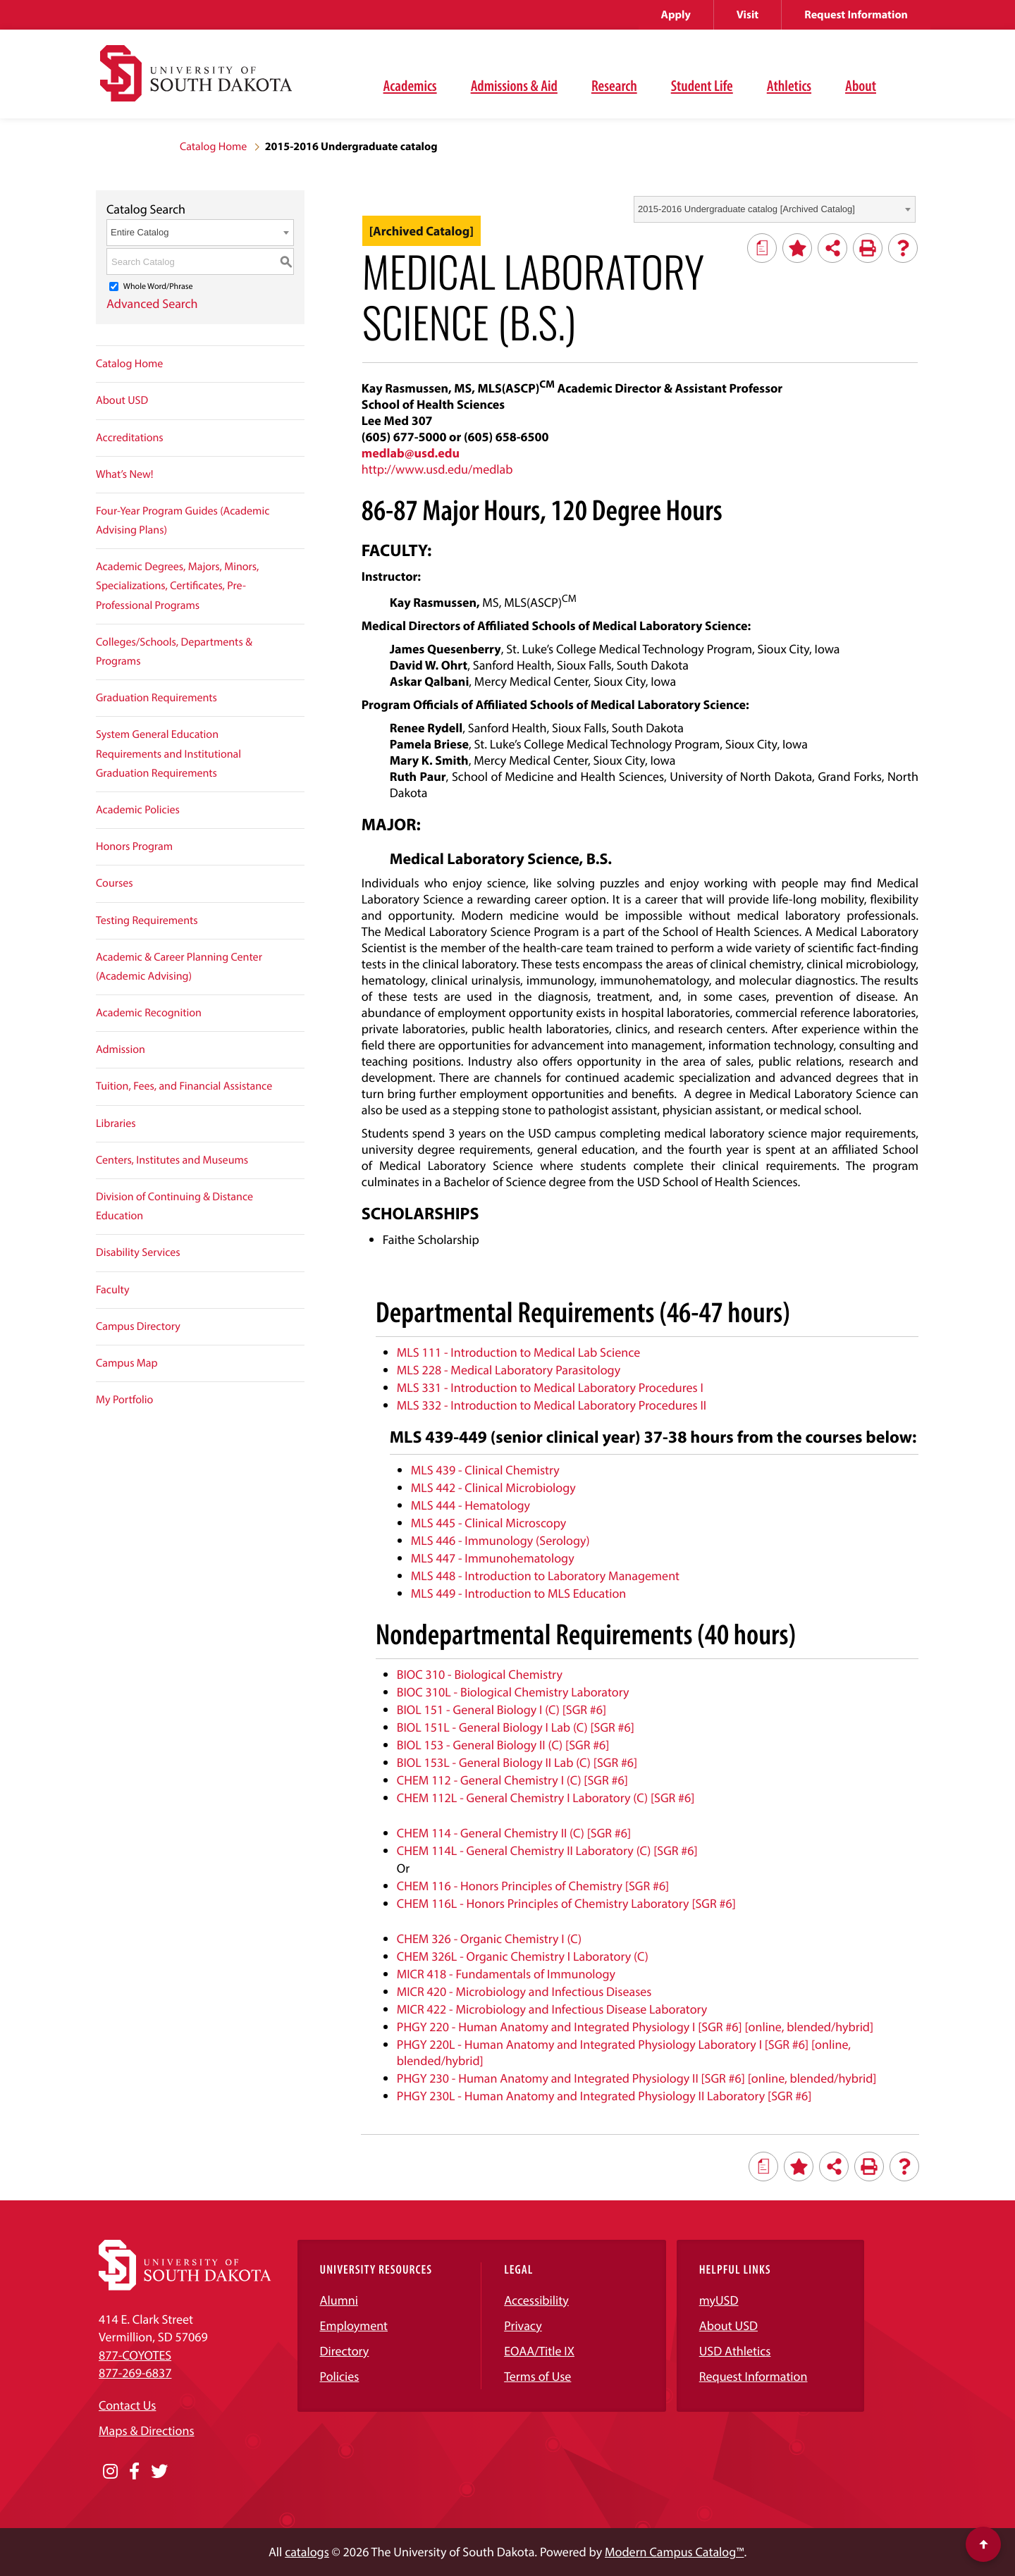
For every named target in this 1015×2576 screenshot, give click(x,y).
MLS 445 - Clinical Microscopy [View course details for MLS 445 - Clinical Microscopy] (489, 1523)
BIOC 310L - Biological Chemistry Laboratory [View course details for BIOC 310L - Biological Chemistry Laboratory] (513, 1692)
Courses (114, 883)
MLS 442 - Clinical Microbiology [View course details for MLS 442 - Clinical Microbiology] (493, 1487)
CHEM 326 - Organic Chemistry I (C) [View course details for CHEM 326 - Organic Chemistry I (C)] (489, 1938)
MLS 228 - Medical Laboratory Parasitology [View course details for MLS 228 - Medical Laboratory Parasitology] (508, 1370)
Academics (410, 85)
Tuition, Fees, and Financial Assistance (184, 1086)
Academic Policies (138, 810)
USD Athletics (735, 2351)
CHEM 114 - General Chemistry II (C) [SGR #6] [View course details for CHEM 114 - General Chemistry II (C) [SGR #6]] (514, 1833)
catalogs (307, 2552)
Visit (747, 15)
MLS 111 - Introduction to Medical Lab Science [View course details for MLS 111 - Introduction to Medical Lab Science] (518, 1352)
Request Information (856, 15)
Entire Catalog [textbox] (139, 232)
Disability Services (138, 1252)
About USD (122, 400)
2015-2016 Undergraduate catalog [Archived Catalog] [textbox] (746, 209)
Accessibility (536, 2300)
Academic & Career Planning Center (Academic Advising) (179, 966)
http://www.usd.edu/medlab (437, 469)
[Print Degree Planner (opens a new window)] (762, 248)
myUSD (719, 2300)
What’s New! (125, 474)
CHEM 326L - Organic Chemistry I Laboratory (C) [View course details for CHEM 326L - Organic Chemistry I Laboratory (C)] (522, 1956)
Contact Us (127, 2405)
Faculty (113, 1290)
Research (614, 85)
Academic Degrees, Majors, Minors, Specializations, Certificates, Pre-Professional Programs (177, 586)
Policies (339, 2376)
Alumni (339, 2300)
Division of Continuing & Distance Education (174, 1206)
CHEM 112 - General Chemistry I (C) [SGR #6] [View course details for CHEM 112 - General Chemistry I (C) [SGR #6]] (512, 1780)
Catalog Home (213, 147)
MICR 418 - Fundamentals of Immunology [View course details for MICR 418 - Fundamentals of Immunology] (506, 1974)
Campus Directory (138, 1326)
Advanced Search (152, 303)
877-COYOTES (135, 2355)
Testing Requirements (147, 920)
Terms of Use (537, 2376)
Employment (354, 2325)
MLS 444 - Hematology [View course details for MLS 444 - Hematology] (470, 1505)
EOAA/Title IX (539, 2351)
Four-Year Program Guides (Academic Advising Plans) (182, 520)
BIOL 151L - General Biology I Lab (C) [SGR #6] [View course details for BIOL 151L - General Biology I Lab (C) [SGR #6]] (515, 1727)
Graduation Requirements (156, 698)
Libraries (116, 1123)
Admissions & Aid (514, 85)
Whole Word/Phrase (158, 286)
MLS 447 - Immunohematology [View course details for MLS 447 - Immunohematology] (492, 1558)
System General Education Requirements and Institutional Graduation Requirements (168, 753)
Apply (676, 15)
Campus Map (127, 1363)
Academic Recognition (149, 1013)
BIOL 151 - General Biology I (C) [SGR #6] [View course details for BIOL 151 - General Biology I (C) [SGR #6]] (501, 1709)
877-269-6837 (135, 2373)
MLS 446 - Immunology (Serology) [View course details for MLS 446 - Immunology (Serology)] (500, 1540)
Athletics (789, 85)
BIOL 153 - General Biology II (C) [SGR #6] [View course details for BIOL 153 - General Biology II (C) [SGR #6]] (503, 1745)
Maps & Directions (147, 2430)
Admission (120, 1049)
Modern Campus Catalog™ (674, 2552)
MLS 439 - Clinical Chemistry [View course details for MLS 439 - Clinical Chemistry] (485, 1470)
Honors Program (134, 846)
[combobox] (775, 209)
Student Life (702, 85)
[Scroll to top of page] (983, 2544)
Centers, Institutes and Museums (172, 1160)
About (860, 85)
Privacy (523, 2325)
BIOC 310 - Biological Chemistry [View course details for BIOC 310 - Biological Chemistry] (479, 1674)
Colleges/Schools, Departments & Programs (174, 651)
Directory (344, 2351)
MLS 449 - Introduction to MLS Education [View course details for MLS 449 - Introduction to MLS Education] (518, 1593)
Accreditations (130, 438)
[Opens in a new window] (110, 2472)
